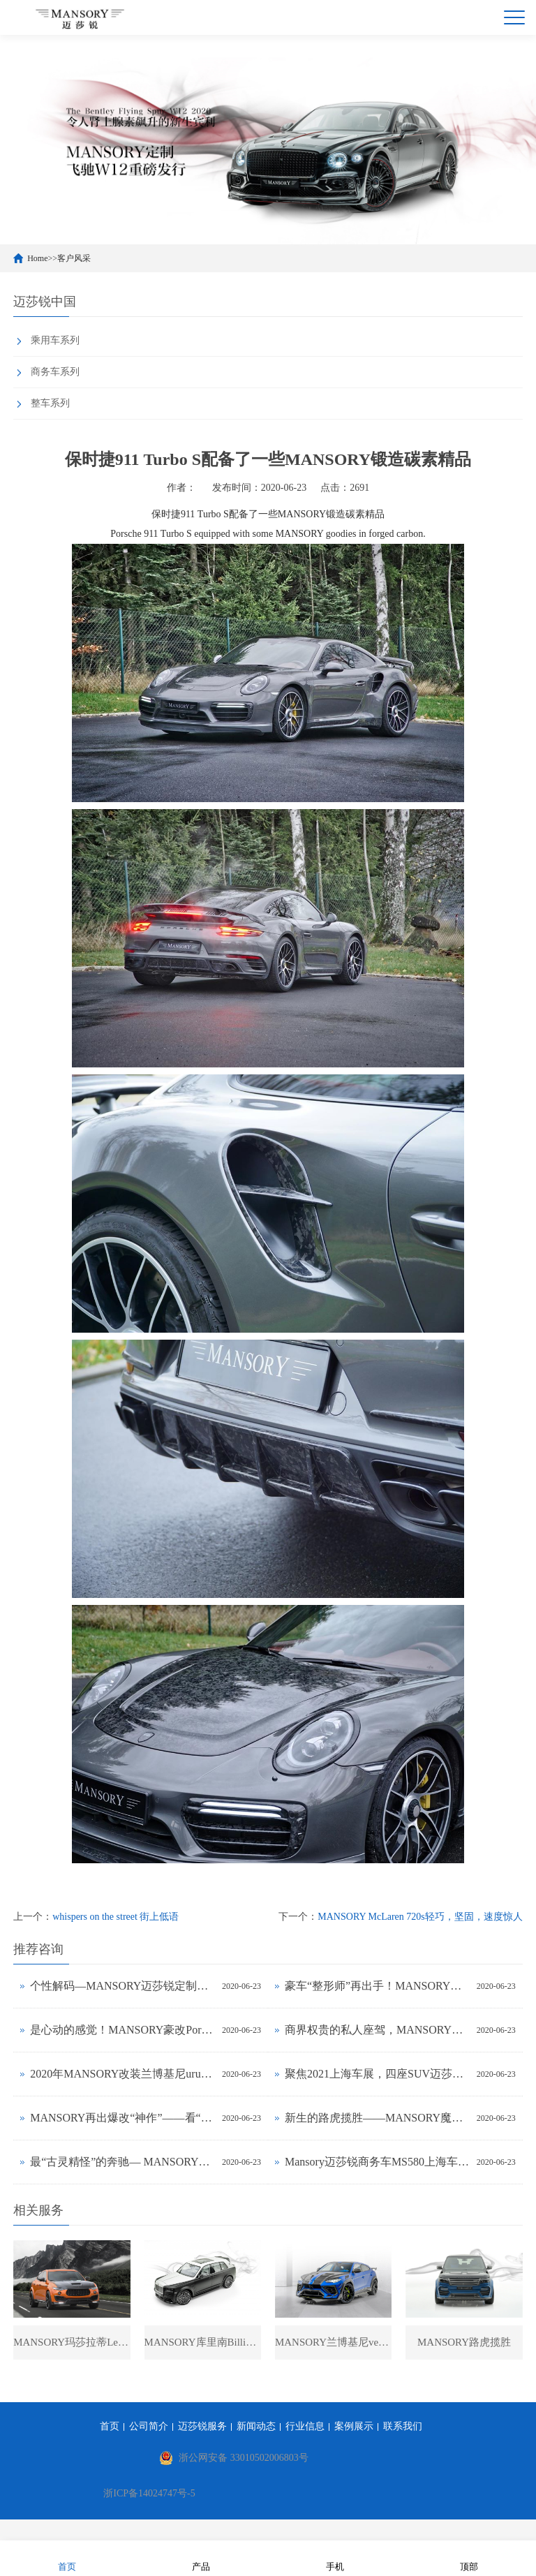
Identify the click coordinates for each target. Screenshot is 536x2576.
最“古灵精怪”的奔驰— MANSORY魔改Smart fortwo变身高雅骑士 (122, 2162)
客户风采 (74, 258)
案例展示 (353, 2427)
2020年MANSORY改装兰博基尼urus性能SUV (122, 2074)
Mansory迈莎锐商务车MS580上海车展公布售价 (377, 2162)
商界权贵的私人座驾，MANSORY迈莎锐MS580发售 (377, 2030)
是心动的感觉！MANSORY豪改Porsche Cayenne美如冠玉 (122, 2030)
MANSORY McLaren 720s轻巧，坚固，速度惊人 (420, 1916)
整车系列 (50, 403)
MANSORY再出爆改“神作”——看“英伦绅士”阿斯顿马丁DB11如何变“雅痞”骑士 (122, 2118)
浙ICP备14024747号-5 (149, 2494)
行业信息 (305, 2427)
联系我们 (402, 2427)
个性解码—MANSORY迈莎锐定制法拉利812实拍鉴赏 (122, 1986)
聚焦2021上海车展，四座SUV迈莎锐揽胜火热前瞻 (377, 2074)
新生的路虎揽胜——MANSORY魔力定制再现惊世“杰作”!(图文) (377, 2118)
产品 (201, 2557)
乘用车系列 (55, 340)
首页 (109, 2427)
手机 (335, 2557)
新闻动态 (256, 2427)
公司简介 (148, 2427)
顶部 (469, 2557)
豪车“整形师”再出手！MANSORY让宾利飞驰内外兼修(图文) (377, 1986)
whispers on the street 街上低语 (115, 1916)
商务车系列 (55, 372)
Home (37, 258)
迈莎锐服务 (202, 2427)
